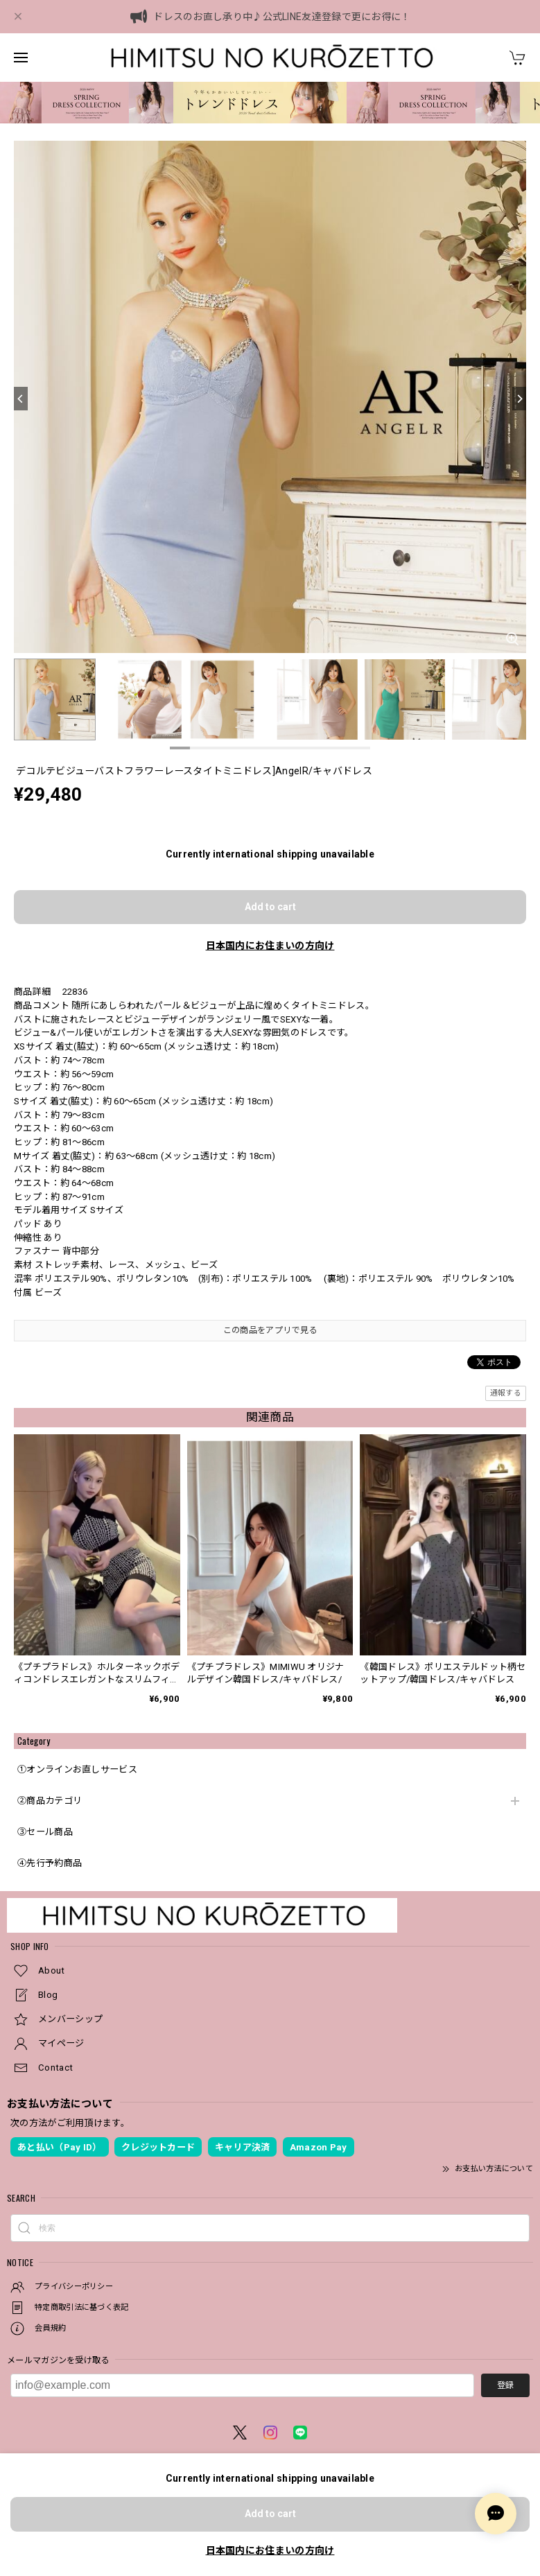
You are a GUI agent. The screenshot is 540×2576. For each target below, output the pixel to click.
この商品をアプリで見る (270, 1330)
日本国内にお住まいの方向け (270, 945)
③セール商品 (45, 1832)
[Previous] (21, 398)
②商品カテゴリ (49, 1800)
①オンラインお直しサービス (77, 1769)
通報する (505, 1393)
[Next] (519, 398)
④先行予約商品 (49, 1863)
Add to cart (270, 906)
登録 (505, 2385)
